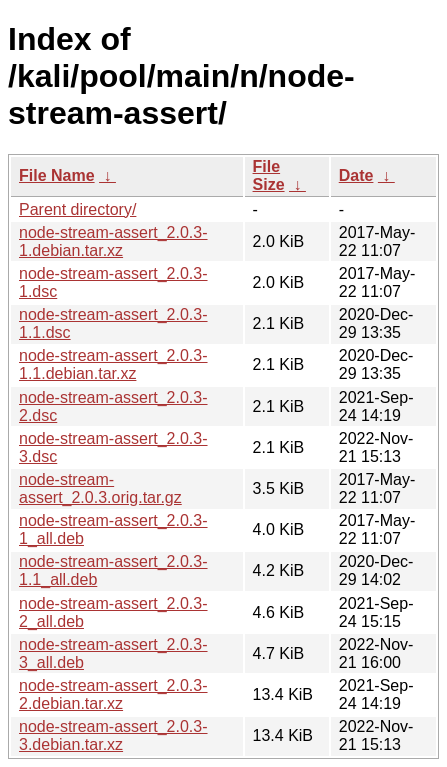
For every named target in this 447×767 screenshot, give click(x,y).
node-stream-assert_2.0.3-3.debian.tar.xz (113, 735)
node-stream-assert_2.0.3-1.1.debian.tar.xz (113, 364)
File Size (269, 175)
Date (356, 175)
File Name (57, 175)
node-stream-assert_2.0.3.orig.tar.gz (100, 488)
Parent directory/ (77, 209)
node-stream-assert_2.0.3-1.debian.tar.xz (113, 241)
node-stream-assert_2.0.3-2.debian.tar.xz (113, 694)
